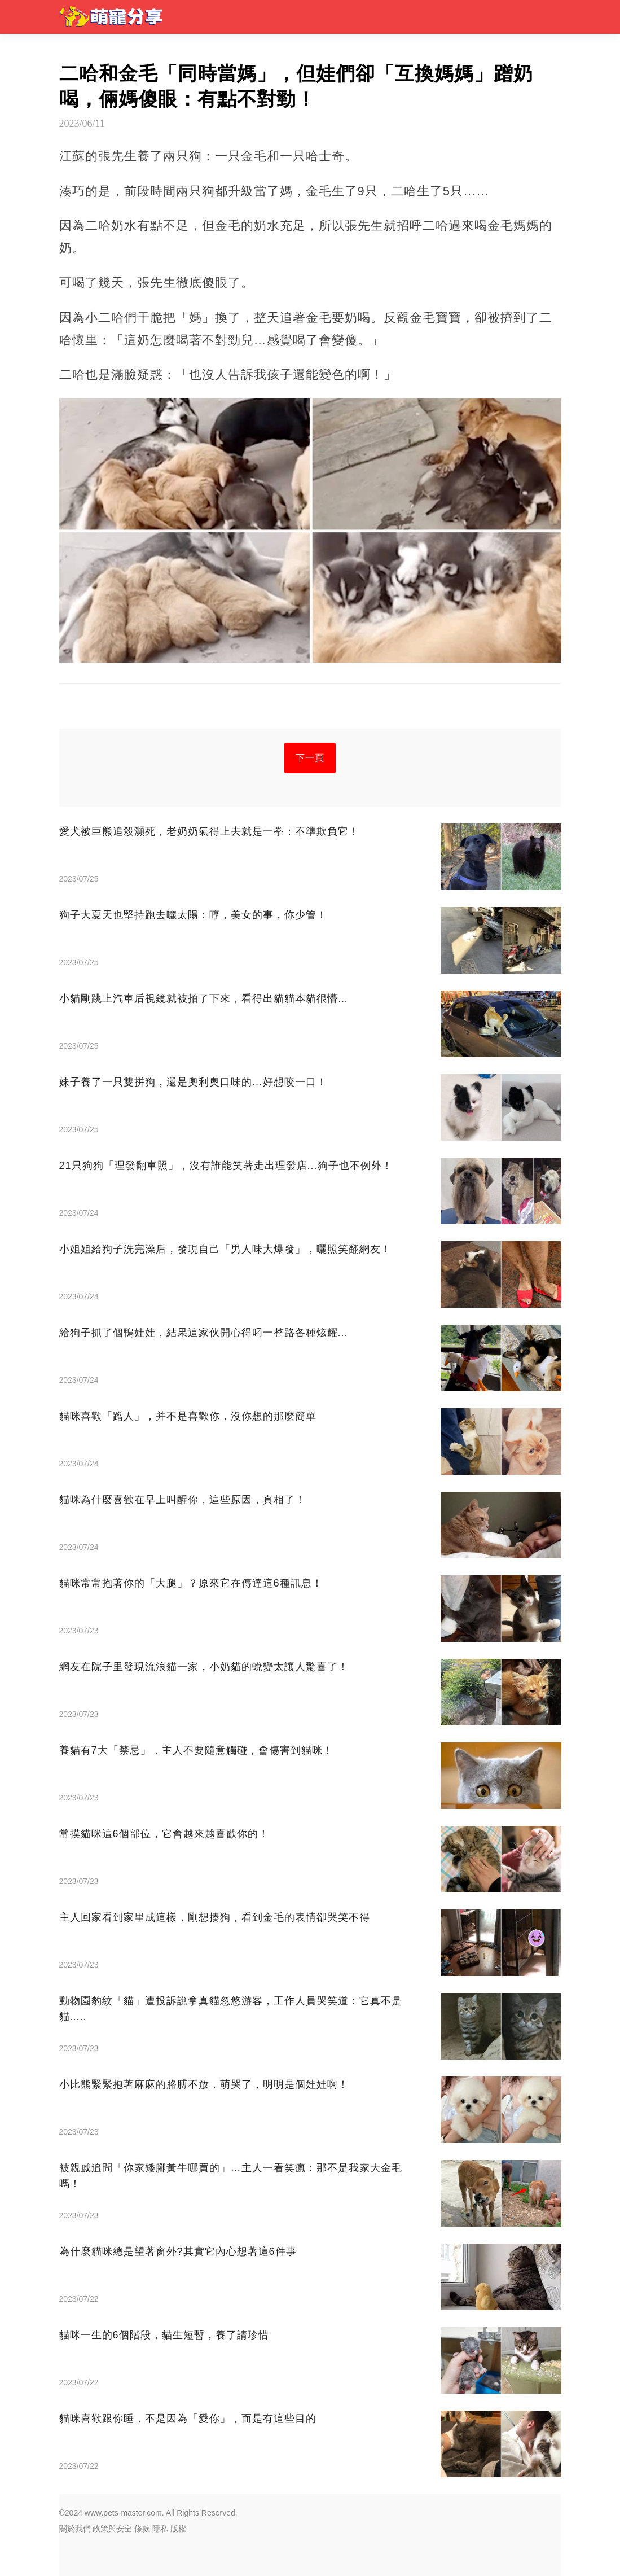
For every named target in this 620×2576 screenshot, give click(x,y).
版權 (178, 2528)
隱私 (160, 2528)
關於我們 (75, 2528)
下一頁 (310, 758)
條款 (142, 2528)
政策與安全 (112, 2528)
